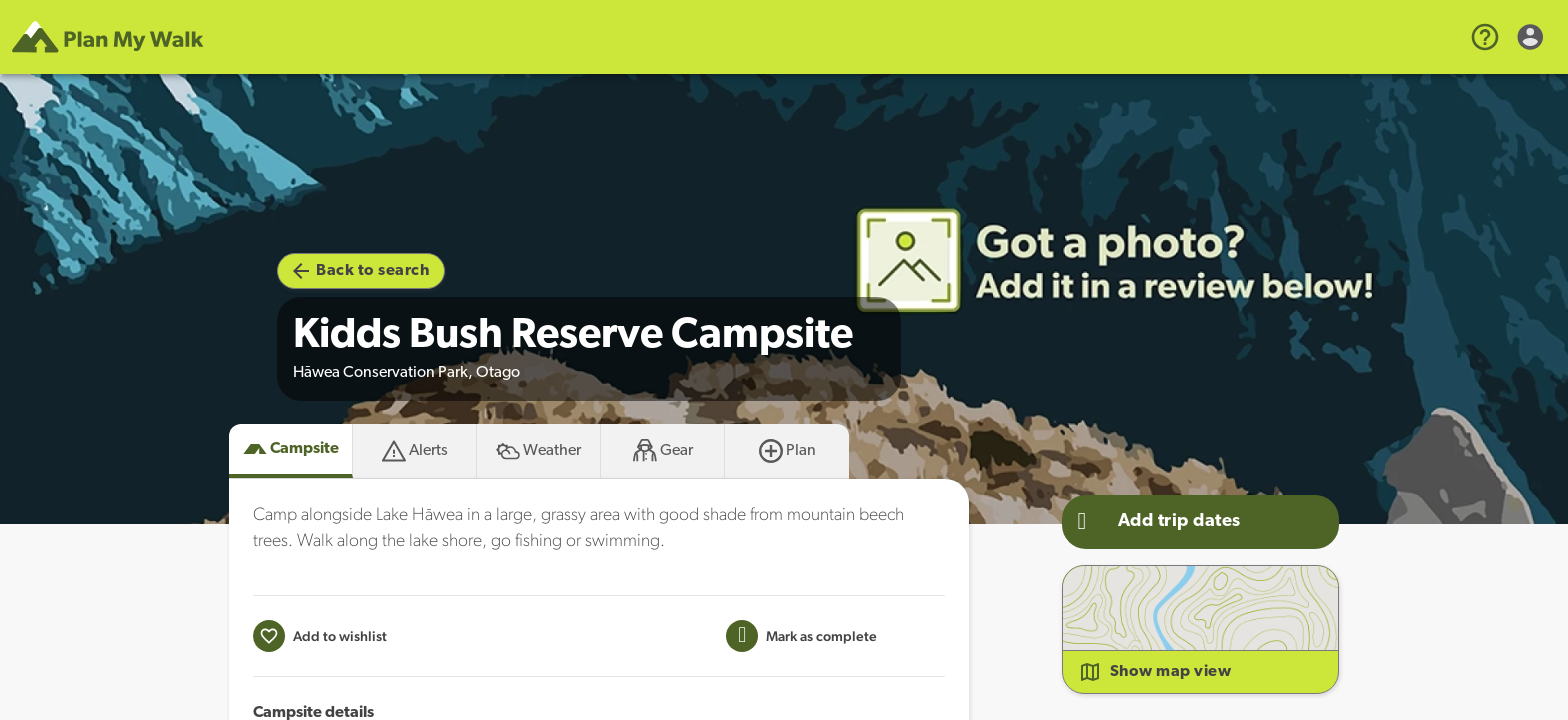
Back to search (361, 271)
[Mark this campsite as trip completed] (801, 636)
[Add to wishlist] (320, 636)
